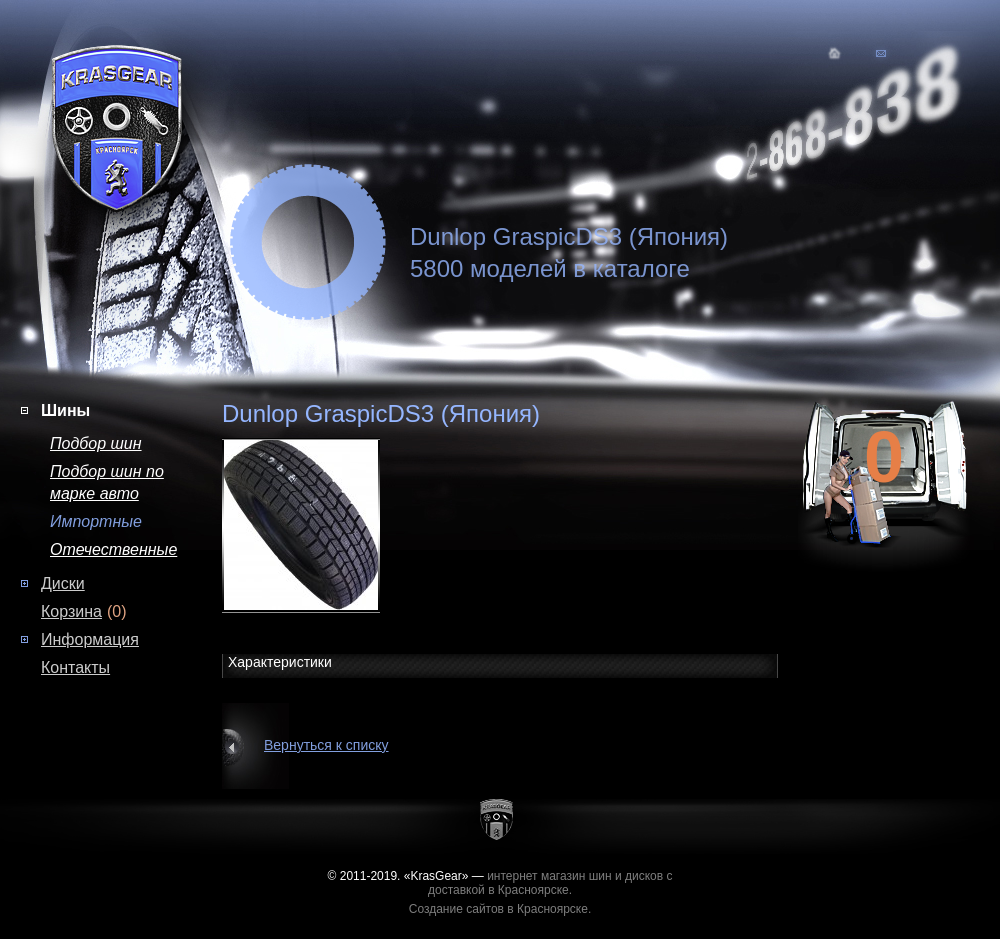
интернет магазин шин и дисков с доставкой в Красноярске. (550, 883)
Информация (90, 639)
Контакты (75, 667)
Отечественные (113, 549)
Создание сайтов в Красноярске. (500, 909)
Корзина (71, 611)
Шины (65, 410)
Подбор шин (96, 443)
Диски (63, 583)
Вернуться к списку (326, 745)
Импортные (96, 521)
